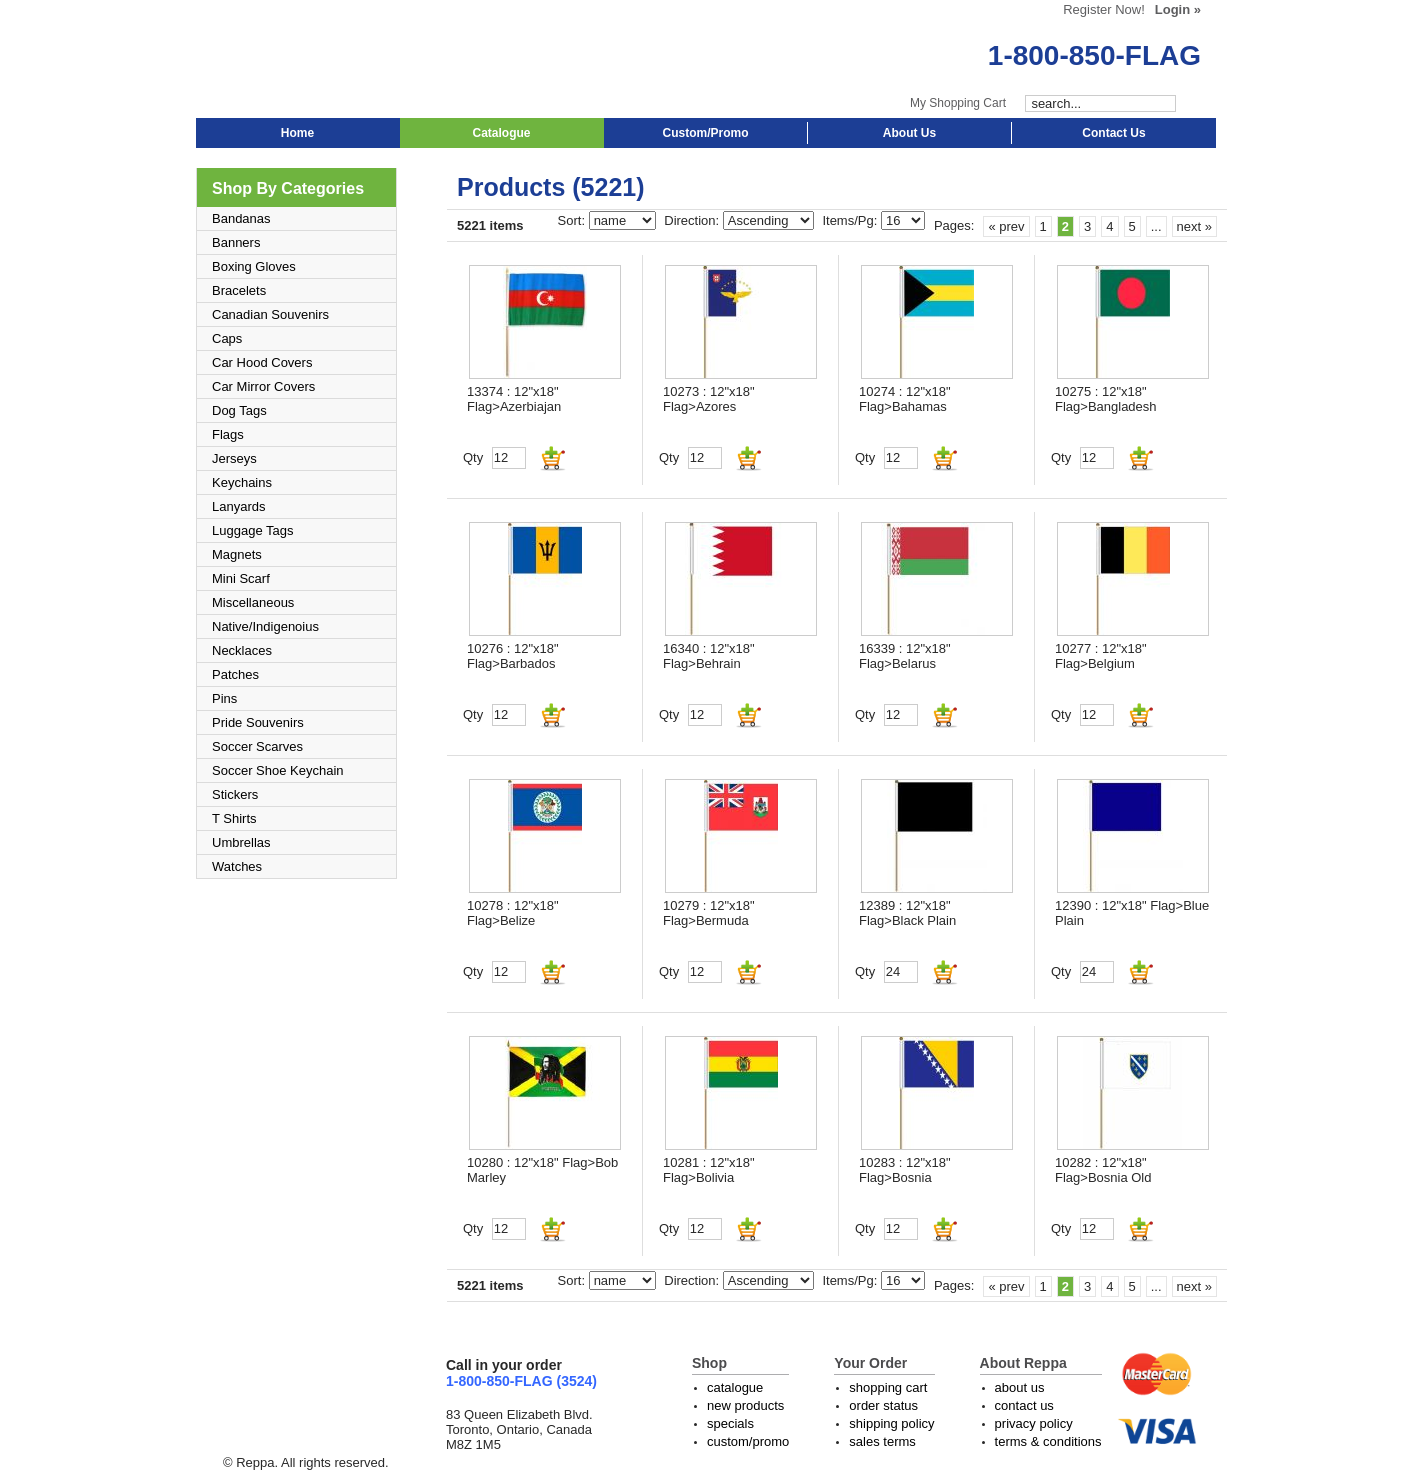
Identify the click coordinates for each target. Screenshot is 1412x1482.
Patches (235, 674)
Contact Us (1113, 133)
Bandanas (241, 218)
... (1156, 226)
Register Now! (1104, 9)
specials (730, 1423)
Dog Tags (239, 410)
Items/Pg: (851, 220)
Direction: (693, 220)
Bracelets (239, 290)
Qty (473, 457)
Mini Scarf (241, 578)
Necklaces (242, 650)
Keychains (242, 482)
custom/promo (748, 1441)
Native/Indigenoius (265, 626)
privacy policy (1034, 1423)
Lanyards (238, 506)
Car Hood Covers (262, 362)
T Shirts (234, 818)
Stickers (235, 794)
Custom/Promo (705, 133)
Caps (227, 338)
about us (1020, 1387)
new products (745, 1405)
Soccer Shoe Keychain (278, 770)
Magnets (237, 554)
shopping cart (888, 1387)
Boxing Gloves (254, 266)
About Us (909, 133)
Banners (236, 242)
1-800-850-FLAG (1094, 55)
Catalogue (501, 133)
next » (1194, 226)
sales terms (882, 1441)
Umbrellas (241, 842)
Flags (228, 434)
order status (883, 1405)
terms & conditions (1048, 1441)
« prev (1006, 226)
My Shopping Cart (958, 103)
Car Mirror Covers (263, 386)
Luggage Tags (252, 530)
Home (297, 133)
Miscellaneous (253, 602)
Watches (237, 866)
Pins (224, 698)
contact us (1024, 1405)
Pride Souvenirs (258, 722)
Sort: (573, 220)
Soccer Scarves (257, 746)
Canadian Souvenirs (270, 314)
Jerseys (234, 458)
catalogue (735, 1387)
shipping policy (891, 1423)
